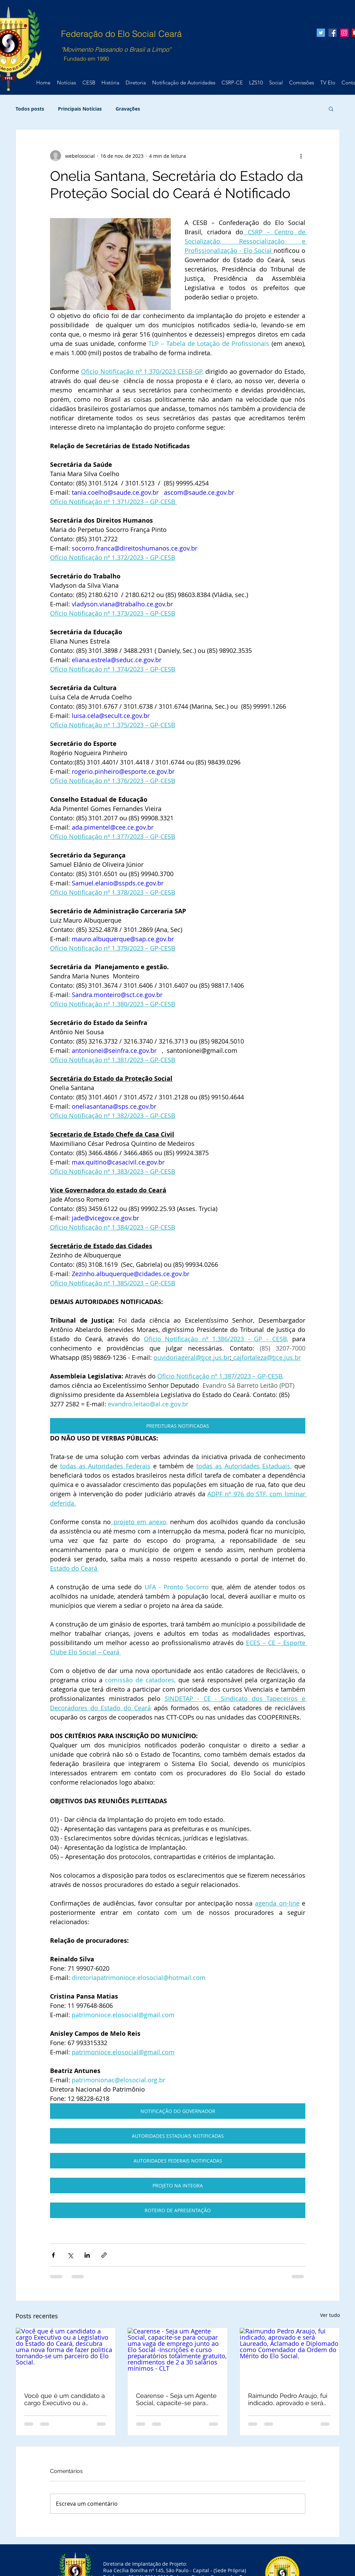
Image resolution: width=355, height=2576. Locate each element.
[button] (331, 108)
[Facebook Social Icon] (332, 33)
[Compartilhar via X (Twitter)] (70, 2255)
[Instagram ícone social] (344, 33)
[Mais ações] (301, 156)
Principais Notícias (80, 109)
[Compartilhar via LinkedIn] (87, 2255)
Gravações (128, 109)
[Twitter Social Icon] (321, 33)
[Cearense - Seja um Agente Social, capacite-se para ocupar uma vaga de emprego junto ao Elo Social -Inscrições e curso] (177, 2356)
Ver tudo (330, 2315)
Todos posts (30, 109)
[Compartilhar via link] (104, 2255)
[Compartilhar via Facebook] (53, 2255)
